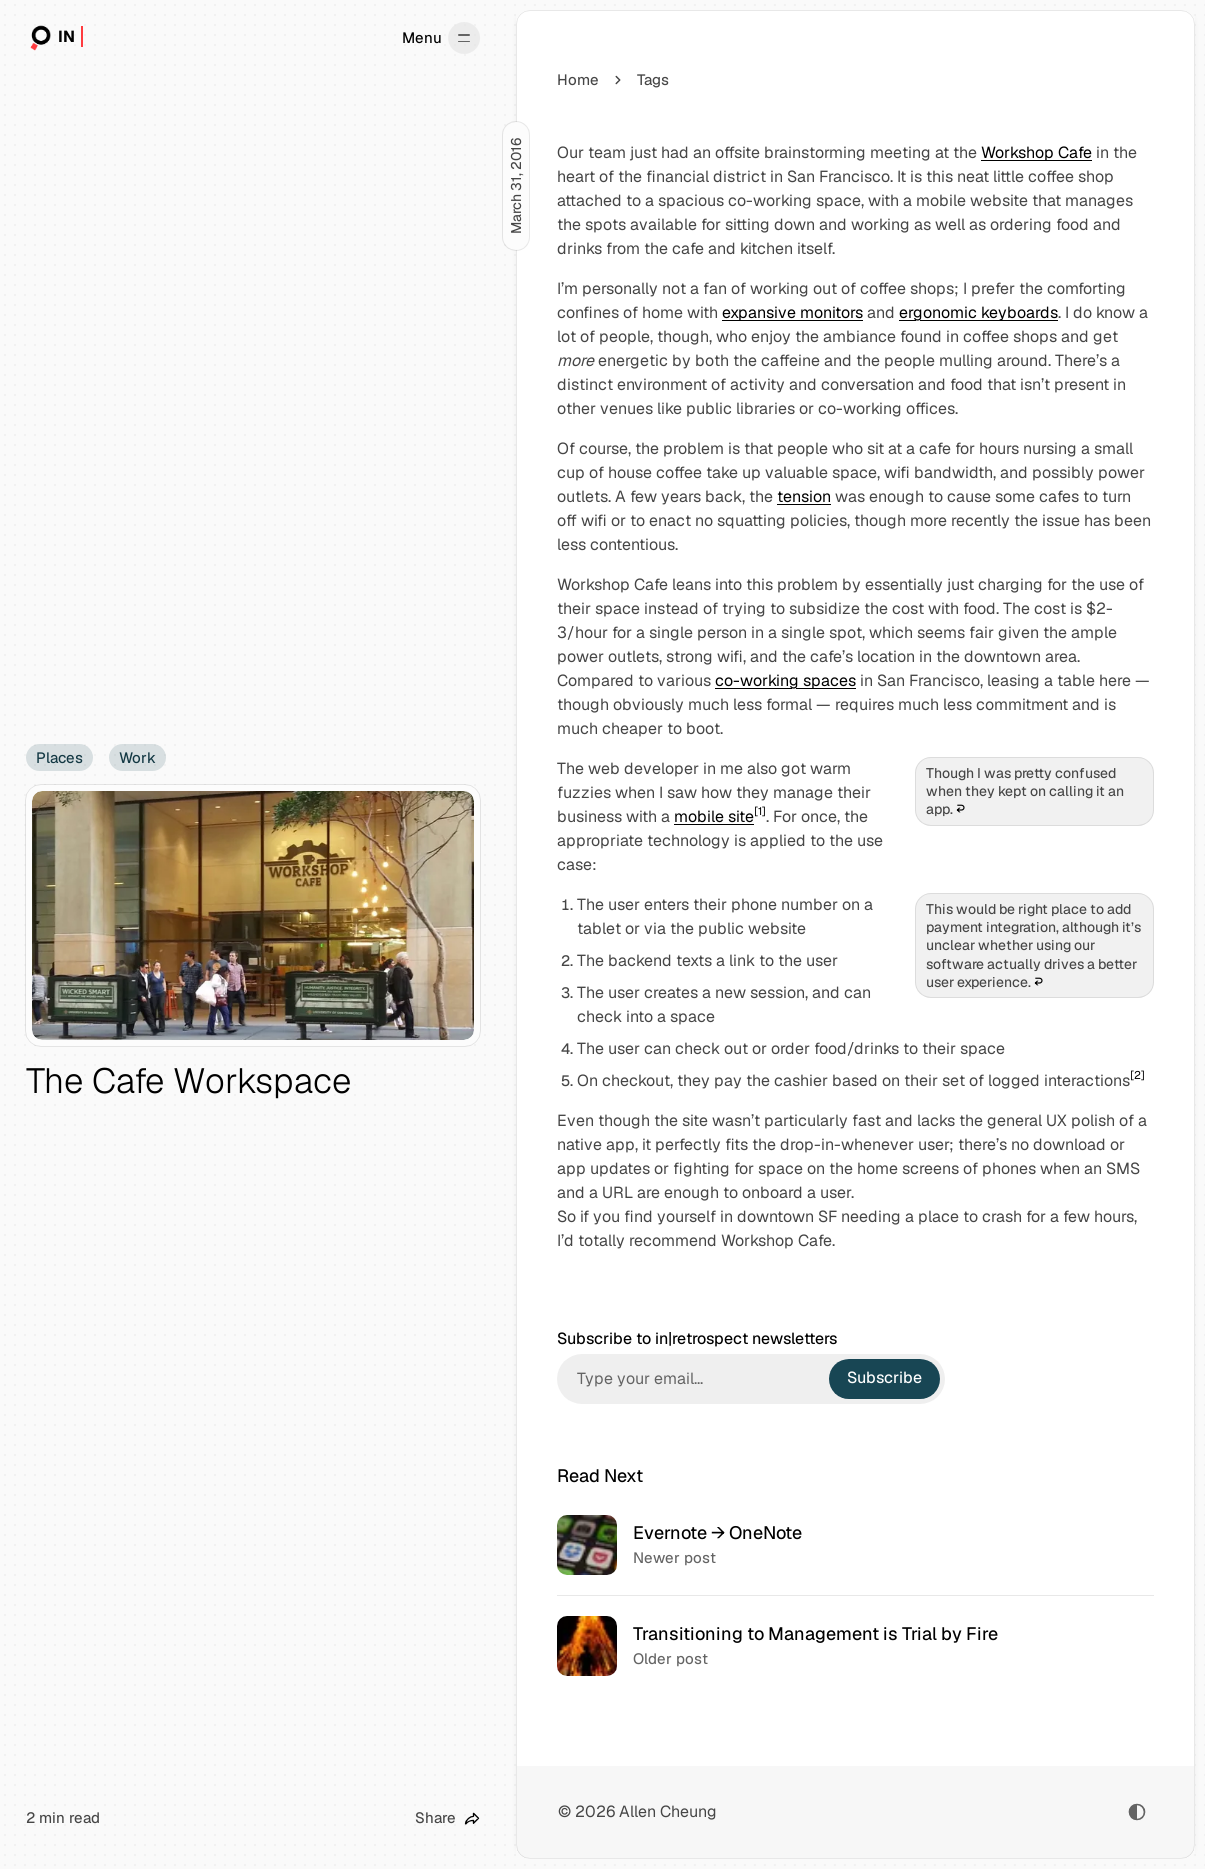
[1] (760, 811)
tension (804, 496)
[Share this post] (447, 1818)
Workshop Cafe (1036, 152)
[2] (1137, 1075)
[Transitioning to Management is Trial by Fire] (855, 1645)
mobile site (714, 816)
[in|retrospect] (54, 38)
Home (578, 79)
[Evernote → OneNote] (855, 1545)
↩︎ (960, 809)
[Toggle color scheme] (1137, 1812)
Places (59, 757)
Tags (653, 79)
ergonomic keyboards (978, 312)
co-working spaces (785, 680)
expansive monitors (792, 312)
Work (137, 757)
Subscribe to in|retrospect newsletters (697, 1339)
